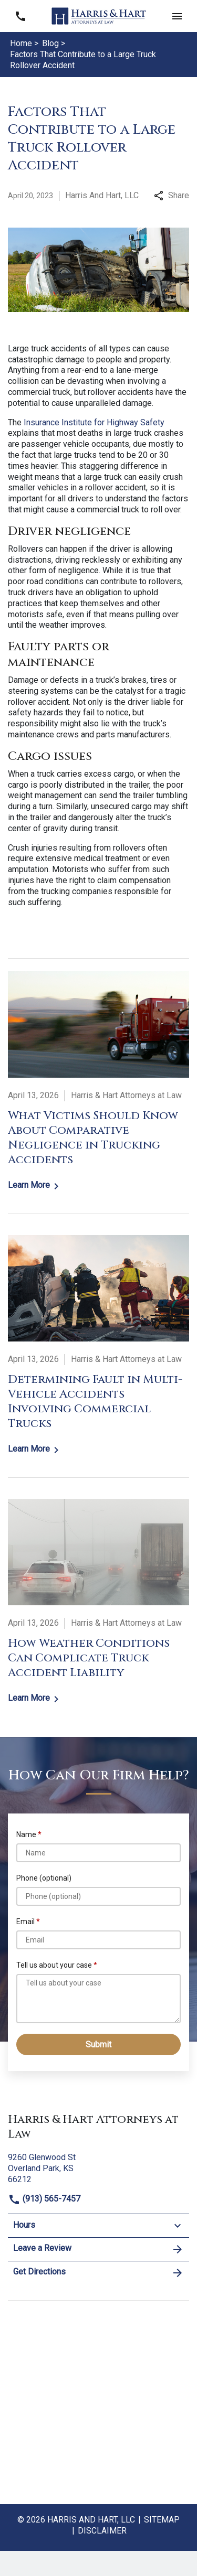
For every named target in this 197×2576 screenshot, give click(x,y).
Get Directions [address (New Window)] (98, 2273)
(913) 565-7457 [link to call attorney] (44, 2199)
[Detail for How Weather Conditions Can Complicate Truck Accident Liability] (98, 1602)
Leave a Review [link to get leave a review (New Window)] (98, 2249)
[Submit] (98, 2044)
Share (171, 195)
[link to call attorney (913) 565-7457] (20, 16)
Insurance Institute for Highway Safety (94, 422)
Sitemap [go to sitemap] (162, 2520)
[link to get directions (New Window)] (98, 2167)
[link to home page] (98, 15)
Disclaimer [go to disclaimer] (102, 2531)
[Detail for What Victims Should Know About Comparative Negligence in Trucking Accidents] (98, 1082)
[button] (177, 16)
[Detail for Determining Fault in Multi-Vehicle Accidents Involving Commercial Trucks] (98, 1345)
